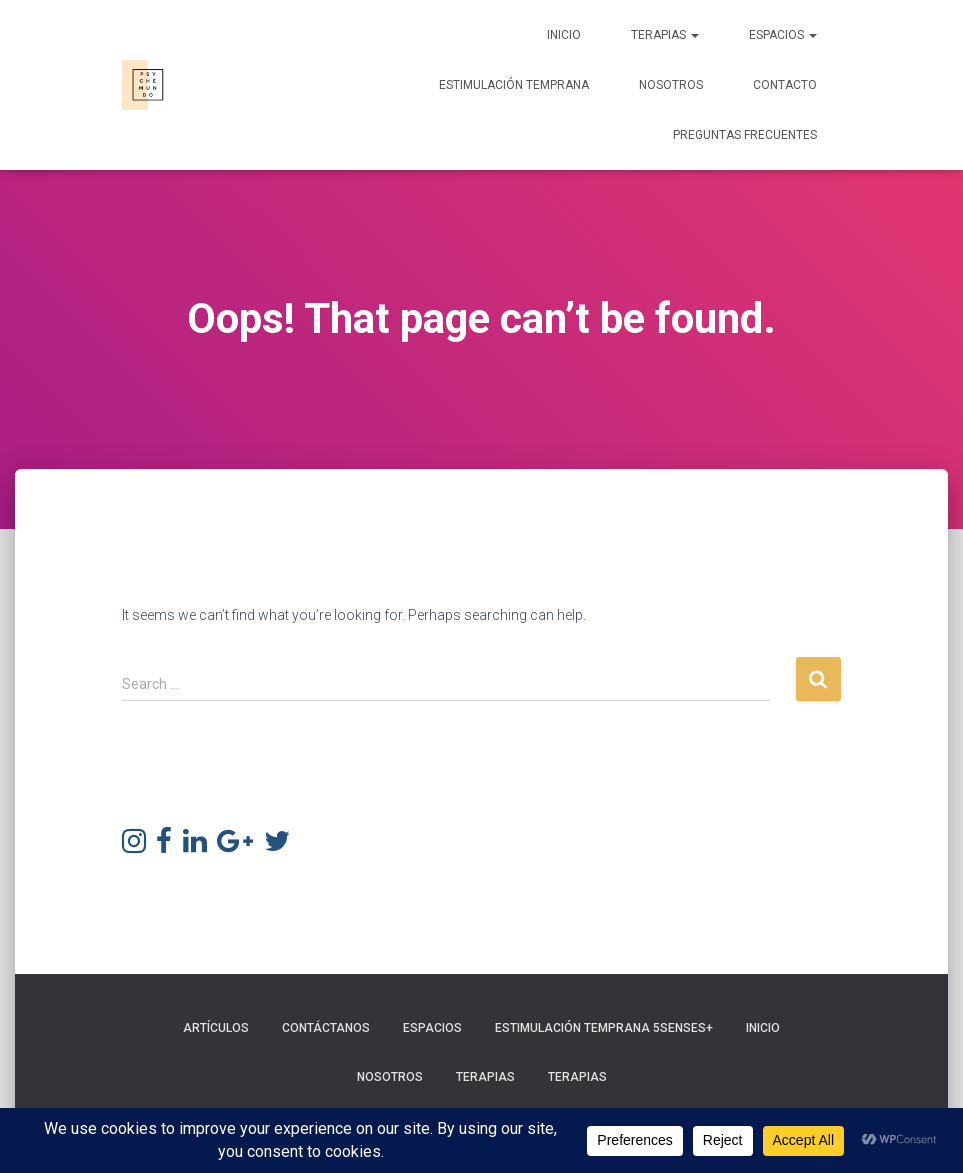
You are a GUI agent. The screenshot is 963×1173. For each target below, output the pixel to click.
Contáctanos (326, 1028)
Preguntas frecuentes (745, 135)
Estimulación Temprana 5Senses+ (604, 1028)
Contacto (785, 85)
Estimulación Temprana (514, 85)
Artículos (216, 1028)
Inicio (564, 35)
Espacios (783, 35)
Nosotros (671, 85)
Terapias (665, 35)
